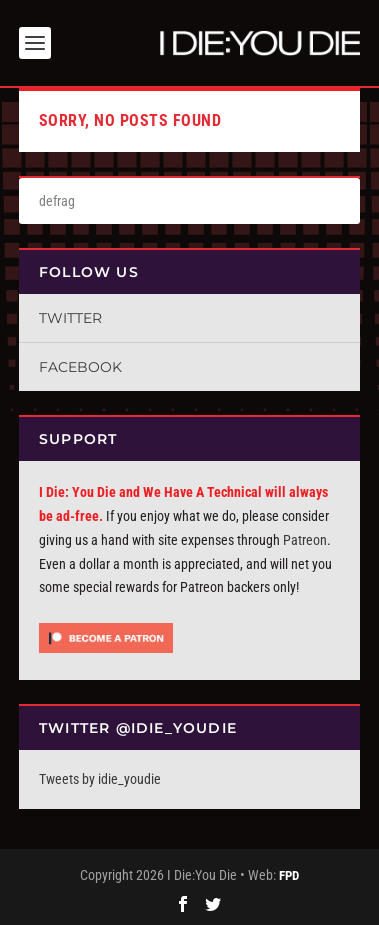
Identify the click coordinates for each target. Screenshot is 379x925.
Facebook (80, 367)
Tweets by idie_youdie (100, 779)
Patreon (305, 540)
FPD (289, 875)
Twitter (70, 318)
